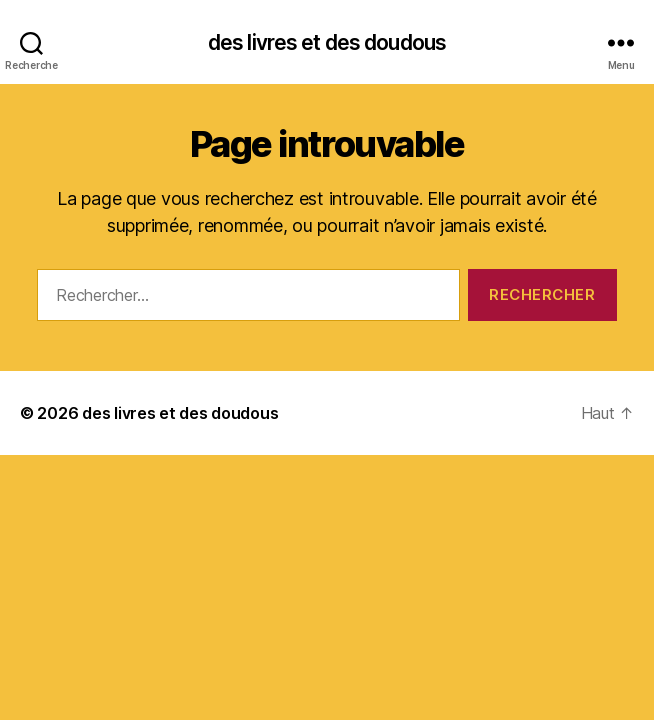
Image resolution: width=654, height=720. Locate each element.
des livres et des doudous (327, 42)
